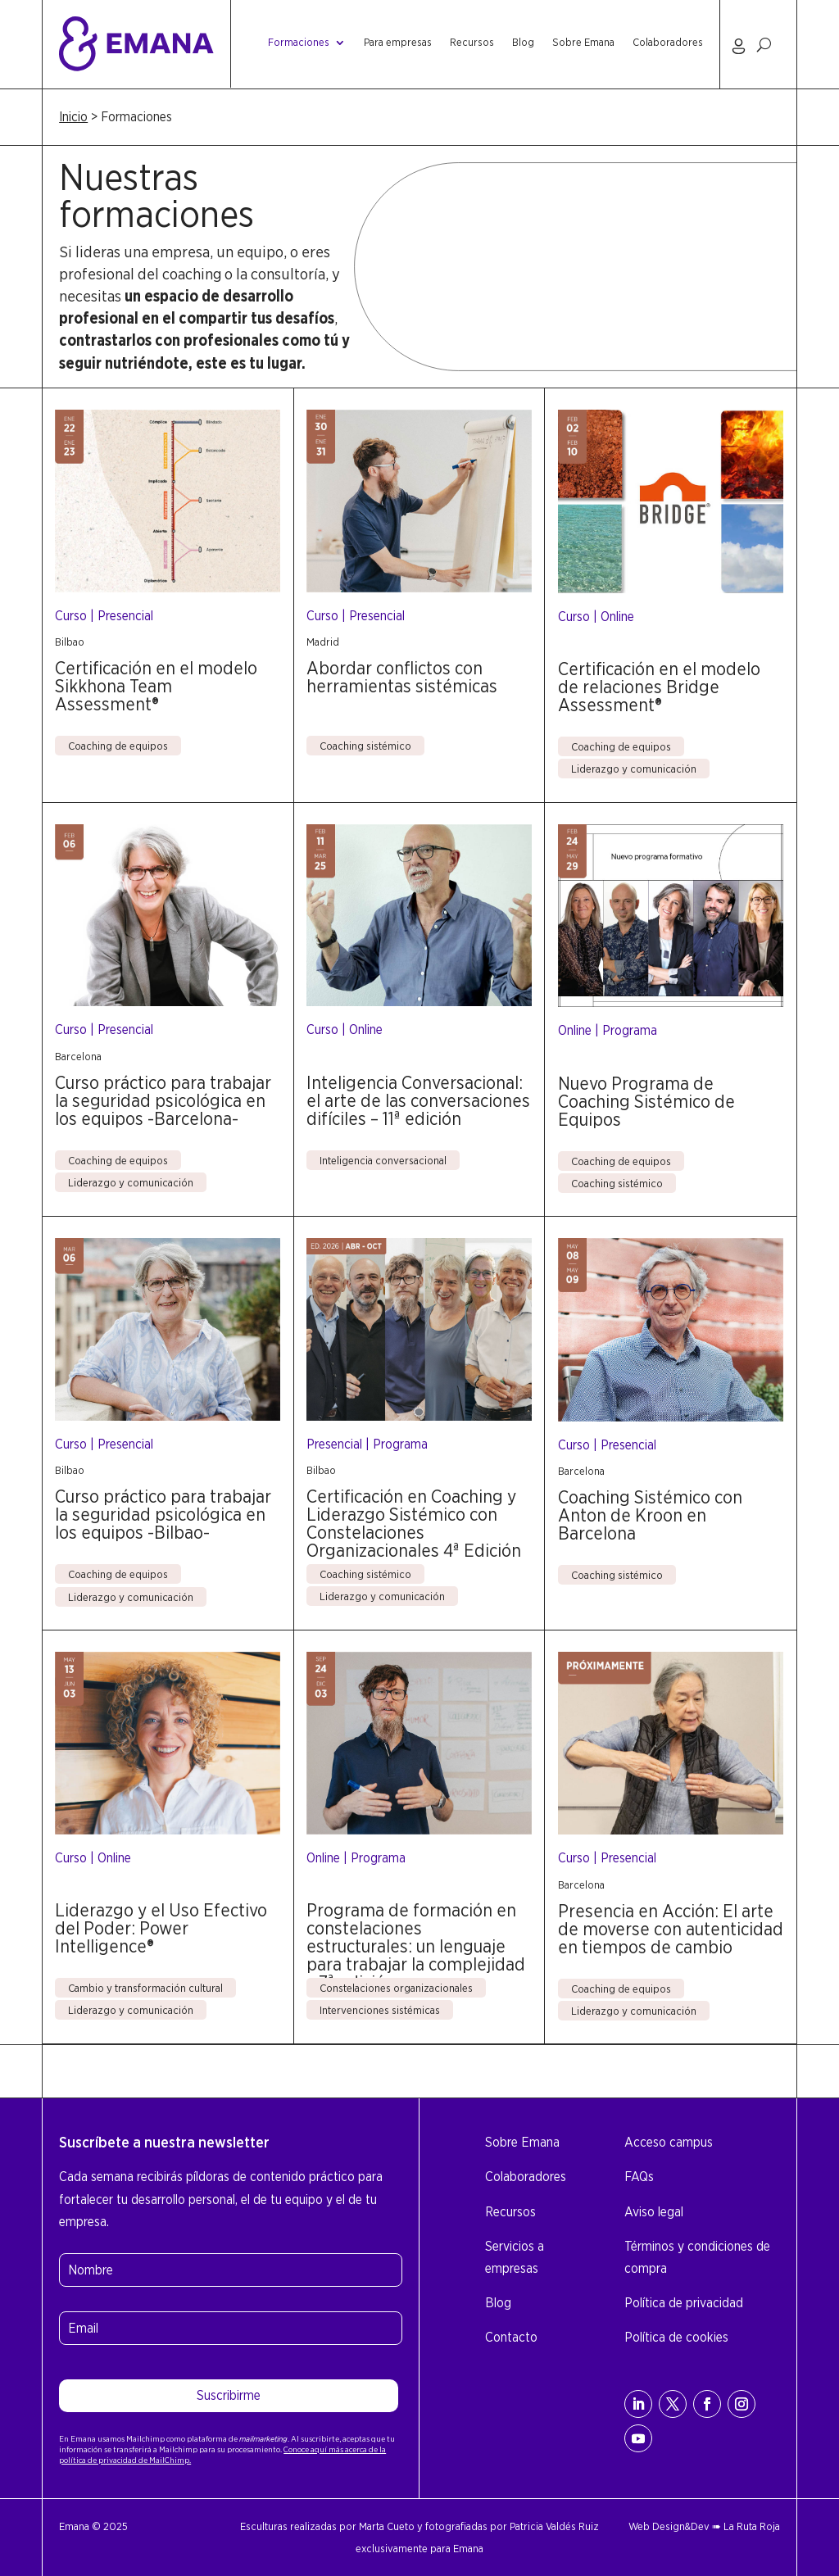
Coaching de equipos (118, 745)
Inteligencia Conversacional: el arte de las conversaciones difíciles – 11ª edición (418, 1100)
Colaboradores (668, 42)
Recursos (472, 42)
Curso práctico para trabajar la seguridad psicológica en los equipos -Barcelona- (163, 1100)
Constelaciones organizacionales (396, 1987)
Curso (71, 616)
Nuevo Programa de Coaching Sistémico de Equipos (646, 1101)
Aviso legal (653, 2212)
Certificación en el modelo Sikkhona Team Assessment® (156, 685)
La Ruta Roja (751, 2526)
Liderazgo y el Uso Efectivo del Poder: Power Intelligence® (161, 1928)
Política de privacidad (683, 2303)
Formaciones (298, 42)
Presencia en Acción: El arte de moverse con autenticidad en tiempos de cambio (670, 1928)
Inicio (73, 117)
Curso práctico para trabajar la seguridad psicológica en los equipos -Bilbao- (163, 1514)
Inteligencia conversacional (383, 1160)
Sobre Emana (583, 42)
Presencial (125, 616)
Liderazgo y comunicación (633, 768)
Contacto (511, 2337)
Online (617, 616)
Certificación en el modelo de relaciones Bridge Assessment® (659, 686)
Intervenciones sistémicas (380, 2009)
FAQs (639, 2176)
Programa (629, 1030)
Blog (523, 42)
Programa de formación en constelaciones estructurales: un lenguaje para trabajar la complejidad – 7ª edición (415, 1946)
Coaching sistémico (365, 745)
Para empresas (398, 42)
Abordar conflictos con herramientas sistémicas (401, 676)
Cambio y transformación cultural (145, 1987)
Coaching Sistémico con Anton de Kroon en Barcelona (650, 1515)
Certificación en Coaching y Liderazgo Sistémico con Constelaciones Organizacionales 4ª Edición (413, 1523)
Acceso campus (668, 2142)
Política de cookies (676, 2337)
